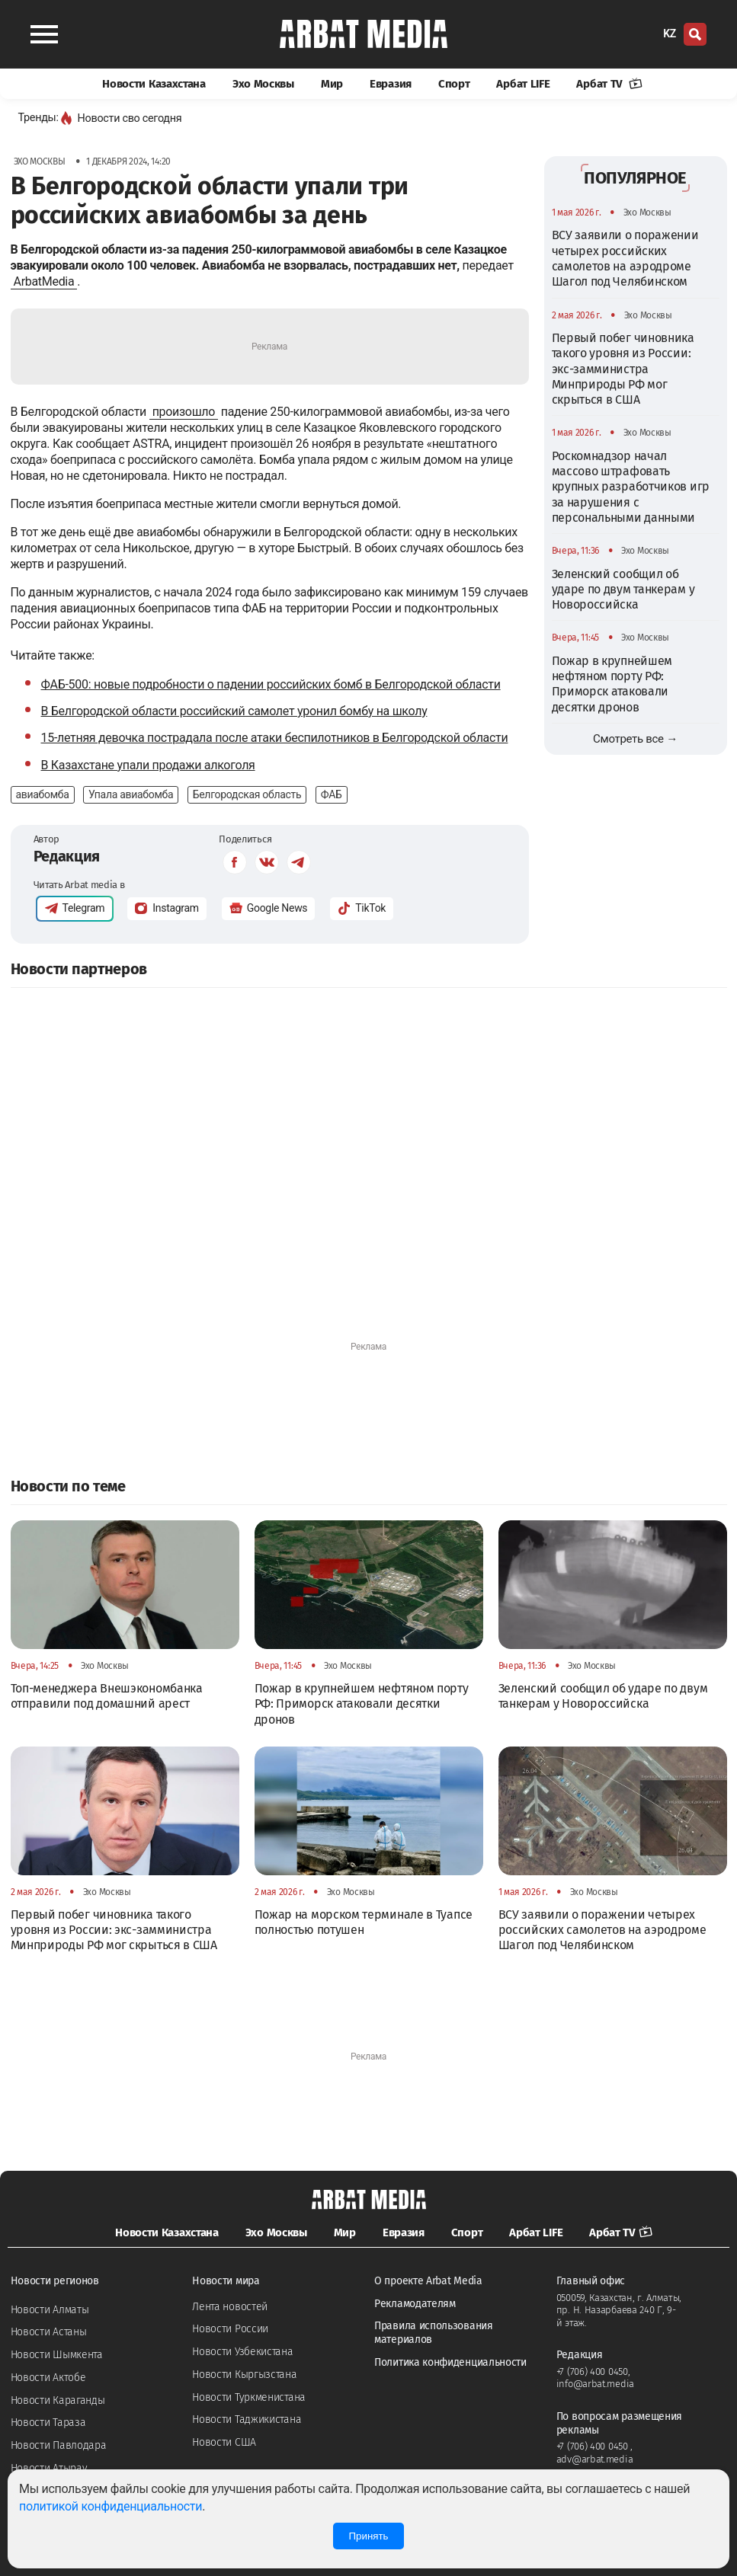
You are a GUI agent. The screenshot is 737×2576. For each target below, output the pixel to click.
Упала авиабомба (130, 794)
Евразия (391, 84)
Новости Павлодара (59, 2445)
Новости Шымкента (57, 2354)
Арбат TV (609, 84)
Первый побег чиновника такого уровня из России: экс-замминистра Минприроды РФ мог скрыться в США (623, 369)
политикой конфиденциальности (110, 2506)
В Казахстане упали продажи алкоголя (148, 765)
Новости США (224, 2442)
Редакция (67, 856)
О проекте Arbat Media (428, 2280)
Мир (332, 84)
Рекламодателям (415, 2303)
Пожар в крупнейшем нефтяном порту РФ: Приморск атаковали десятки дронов (612, 684)
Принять (368, 2536)
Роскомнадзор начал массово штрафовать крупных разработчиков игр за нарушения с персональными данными (631, 487)
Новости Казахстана (154, 84)
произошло (183, 411)
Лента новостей (230, 2306)
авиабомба (42, 794)
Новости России (230, 2328)
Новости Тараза (48, 2422)
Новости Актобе (48, 2377)
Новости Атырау (49, 2468)
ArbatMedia (44, 281)
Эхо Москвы (263, 84)
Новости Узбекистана (242, 2351)
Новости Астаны (49, 2331)
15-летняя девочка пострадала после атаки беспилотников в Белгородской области (274, 737)
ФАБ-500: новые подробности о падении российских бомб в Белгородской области (271, 684)
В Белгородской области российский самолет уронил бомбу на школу (234, 711)
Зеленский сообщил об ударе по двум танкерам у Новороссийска (623, 589)
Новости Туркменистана (249, 2397)
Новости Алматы (50, 2309)
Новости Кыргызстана (244, 2374)
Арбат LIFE (523, 84)
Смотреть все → (635, 739)
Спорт (454, 84)
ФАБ (331, 794)
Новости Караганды (58, 2400)
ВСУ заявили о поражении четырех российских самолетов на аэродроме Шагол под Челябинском (625, 258)
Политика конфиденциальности (450, 2362)
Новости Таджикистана (246, 2419)
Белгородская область (247, 794)
